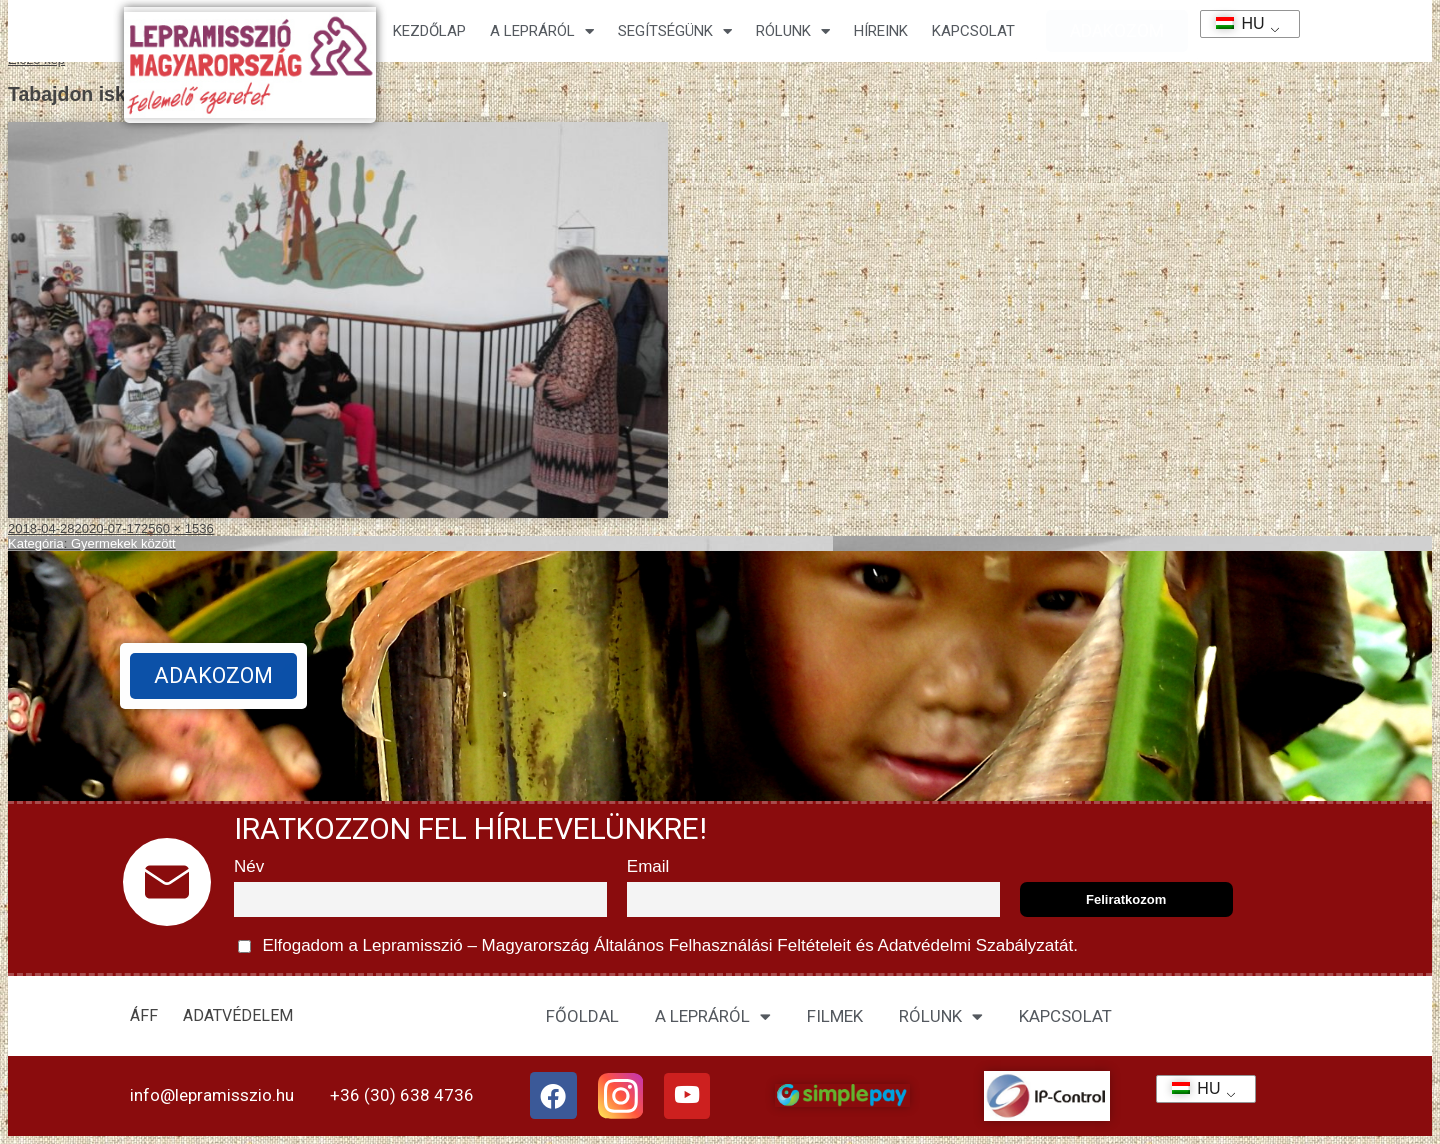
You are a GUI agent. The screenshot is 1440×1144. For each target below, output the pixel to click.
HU (1233, 23)
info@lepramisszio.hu (212, 1095)
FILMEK (835, 1016)
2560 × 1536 (177, 528)
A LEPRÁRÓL (713, 1016)
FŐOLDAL (582, 1016)
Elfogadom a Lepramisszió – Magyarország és (658, 946)
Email (648, 866)
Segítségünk (675, 31)
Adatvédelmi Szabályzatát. (976, 945)
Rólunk (793, 31)
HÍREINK (881, 31)
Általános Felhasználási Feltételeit (722, 945)
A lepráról (542, 31)
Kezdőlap (429, 31)
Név (249, 866)
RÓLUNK (941, 1016)
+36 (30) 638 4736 (402, 1095)
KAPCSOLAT (973, 31)
